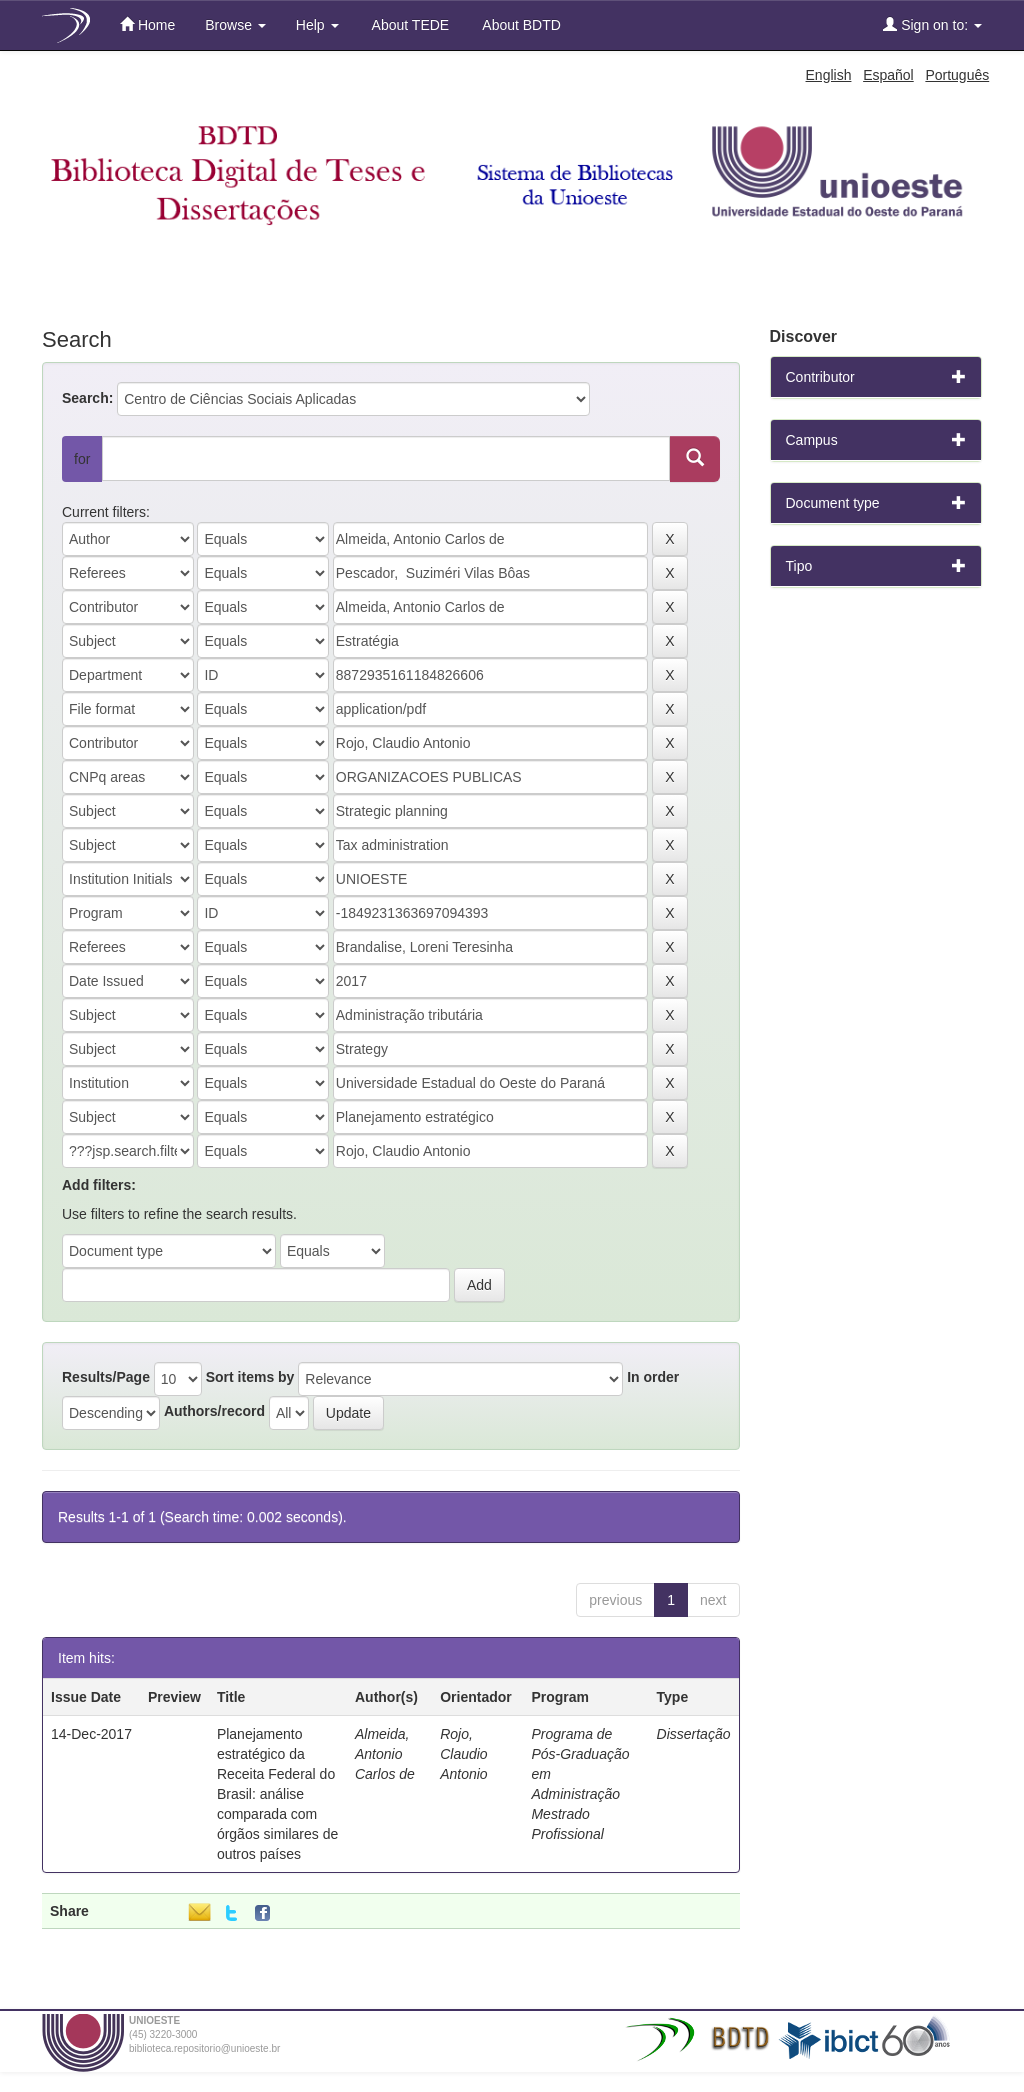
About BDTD (520, 25)
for (82, 459)
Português (957, 75)
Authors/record (214, 1411)
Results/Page (106, 1377)
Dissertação (694, 1734)
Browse (235, 25)
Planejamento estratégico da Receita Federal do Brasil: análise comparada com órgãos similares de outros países (277, 1794)
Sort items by (250, 1377)
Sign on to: (932, 24)
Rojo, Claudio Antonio (463, 1754)
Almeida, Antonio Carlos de (385, 1754)
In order (653, 1377)
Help (317, 25)
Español (888, 75)
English (829, 75)
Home (147, 24)
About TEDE (409, 25)
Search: (87, 398)
